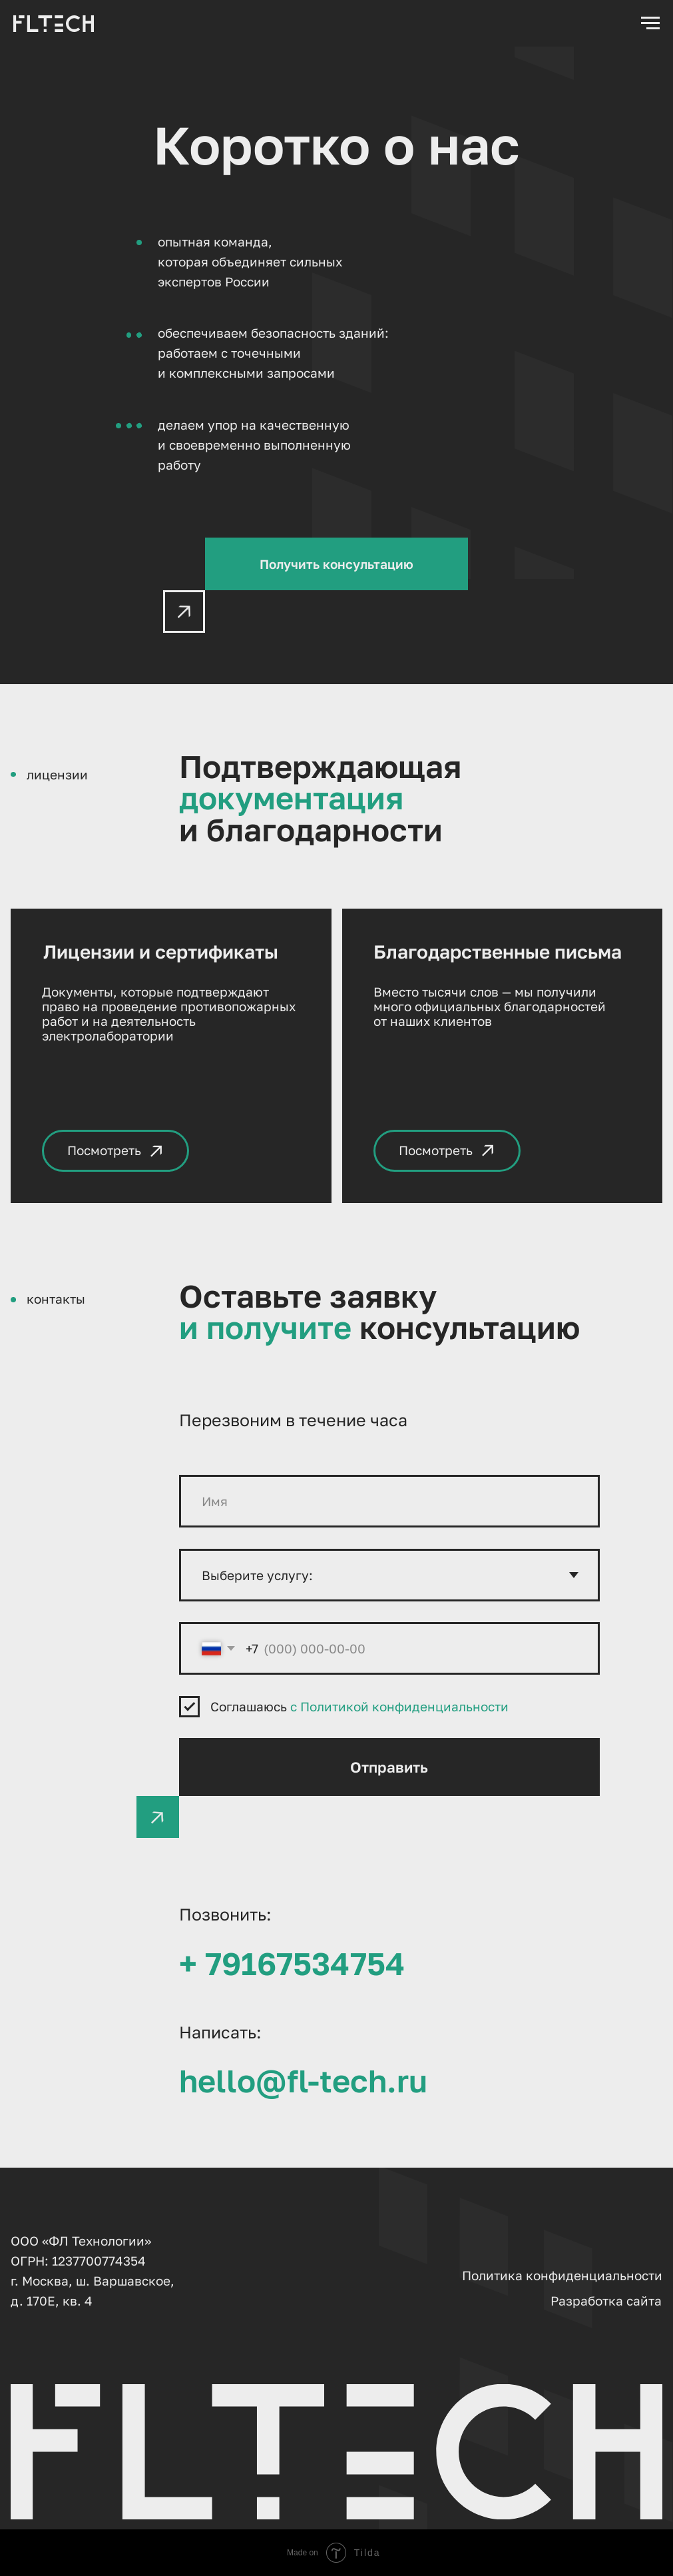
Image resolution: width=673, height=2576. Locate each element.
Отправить (389, 1767)
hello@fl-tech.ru (303, 2080)
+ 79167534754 (292, 1963)
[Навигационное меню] (650, 23)
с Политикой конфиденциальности (399, 1706)
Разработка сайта (606, 2300)
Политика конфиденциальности (562, 2275)
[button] (336, 564)
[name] (389, 1501)
